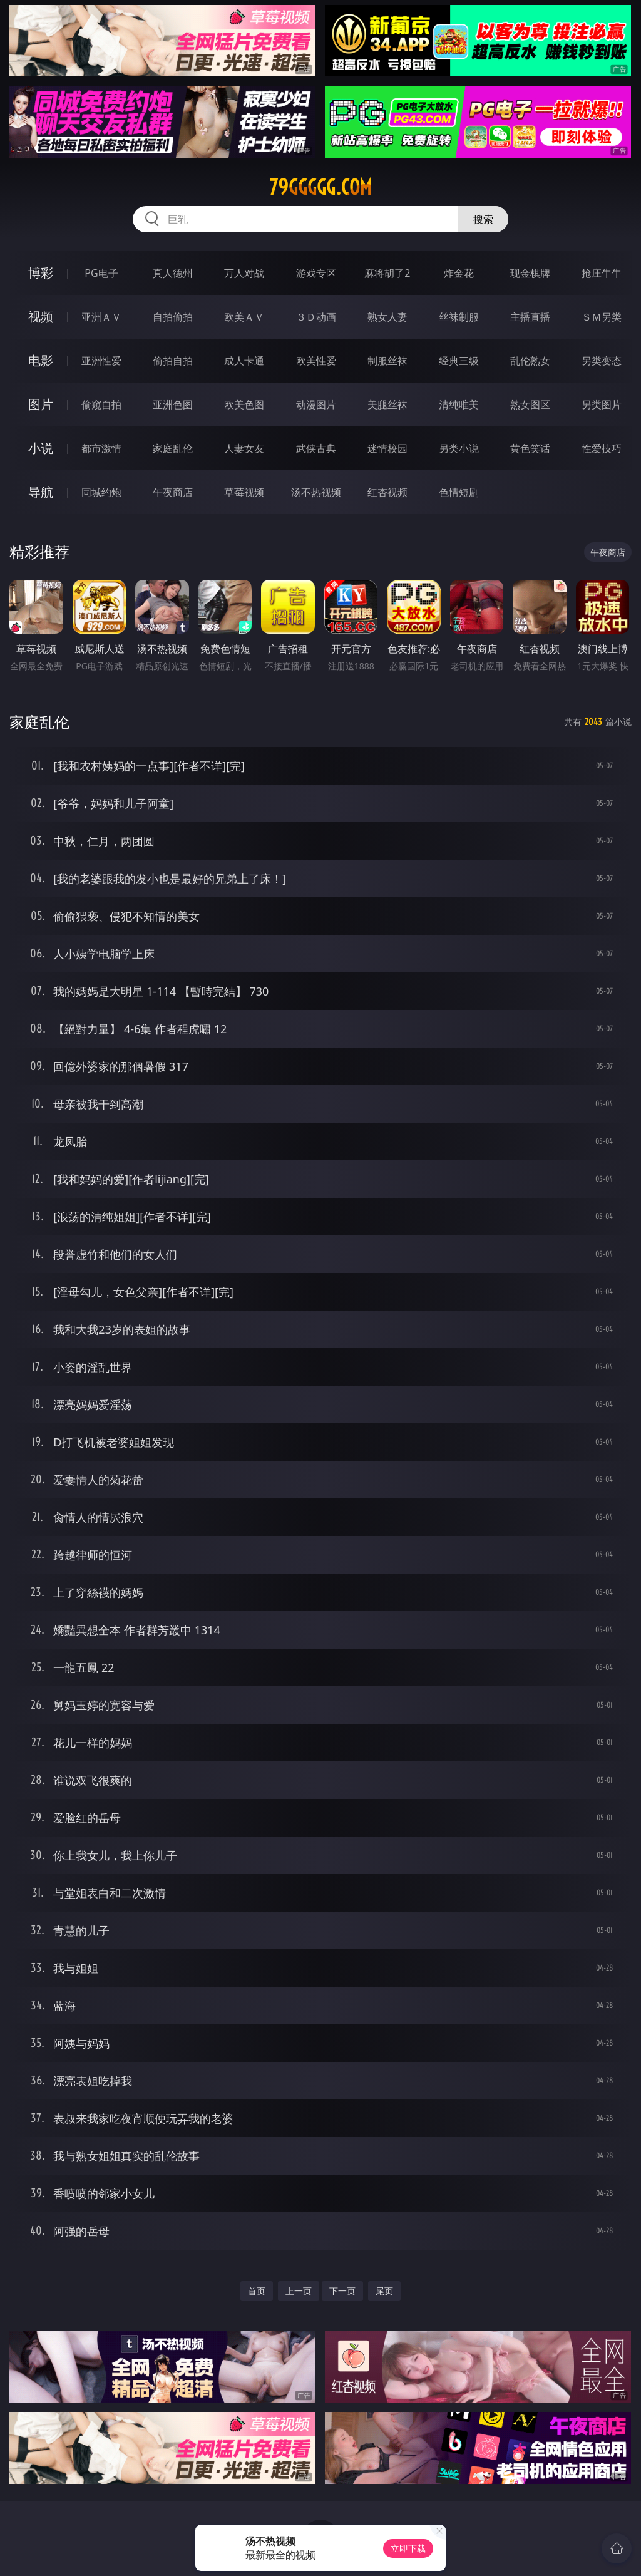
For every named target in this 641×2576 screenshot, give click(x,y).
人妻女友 (244, 448)
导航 (40, 491)
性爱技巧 (602, 448)
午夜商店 (173, 492)
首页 (256, 2291)
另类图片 (602, 404)
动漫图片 (316, 404)
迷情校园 (387, 448)
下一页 (342, 2291)
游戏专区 (316, 273)
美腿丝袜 (387, 404)
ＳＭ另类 (602, 317)
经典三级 (459, 361)
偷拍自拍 (173, 361)
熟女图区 (530, 404)
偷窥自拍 (101, 404)
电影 (40, 360)
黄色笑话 (530, 448)
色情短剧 (459, 492)
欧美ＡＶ (244, 317)
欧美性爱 (316, 361)
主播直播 (530, 317)
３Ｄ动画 (316, 317)
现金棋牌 (530, 273)
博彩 (40, 272)
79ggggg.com (320, 187)
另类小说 (459, 448)
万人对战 (244, 273)
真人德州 (173, 273)
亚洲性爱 (101, 361)
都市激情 (101, 448)
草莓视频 (244, 492)
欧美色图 (244, 404)
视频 (40, 316)
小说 (40, 448)
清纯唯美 (459, 404)
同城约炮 (101, 492)
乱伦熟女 (530, 361)
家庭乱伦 (173, 448)
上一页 (298, 2291)
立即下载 (408, 2548)
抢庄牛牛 (602, 273)
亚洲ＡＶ (101, 317)
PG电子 (101, 273)
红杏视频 (387, 492)
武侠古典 (316, 448)
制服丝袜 (387, 361)
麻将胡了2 (387, 273)
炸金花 (459, 273)
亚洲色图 (173, 404)
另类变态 (602, 361)
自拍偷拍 (173, 317)
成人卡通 (244, 361)
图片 (40, 404)
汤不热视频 (316, 492)
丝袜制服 (459, 317)
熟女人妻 (387, 317)
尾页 (384, 2291)
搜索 (483, 219)
